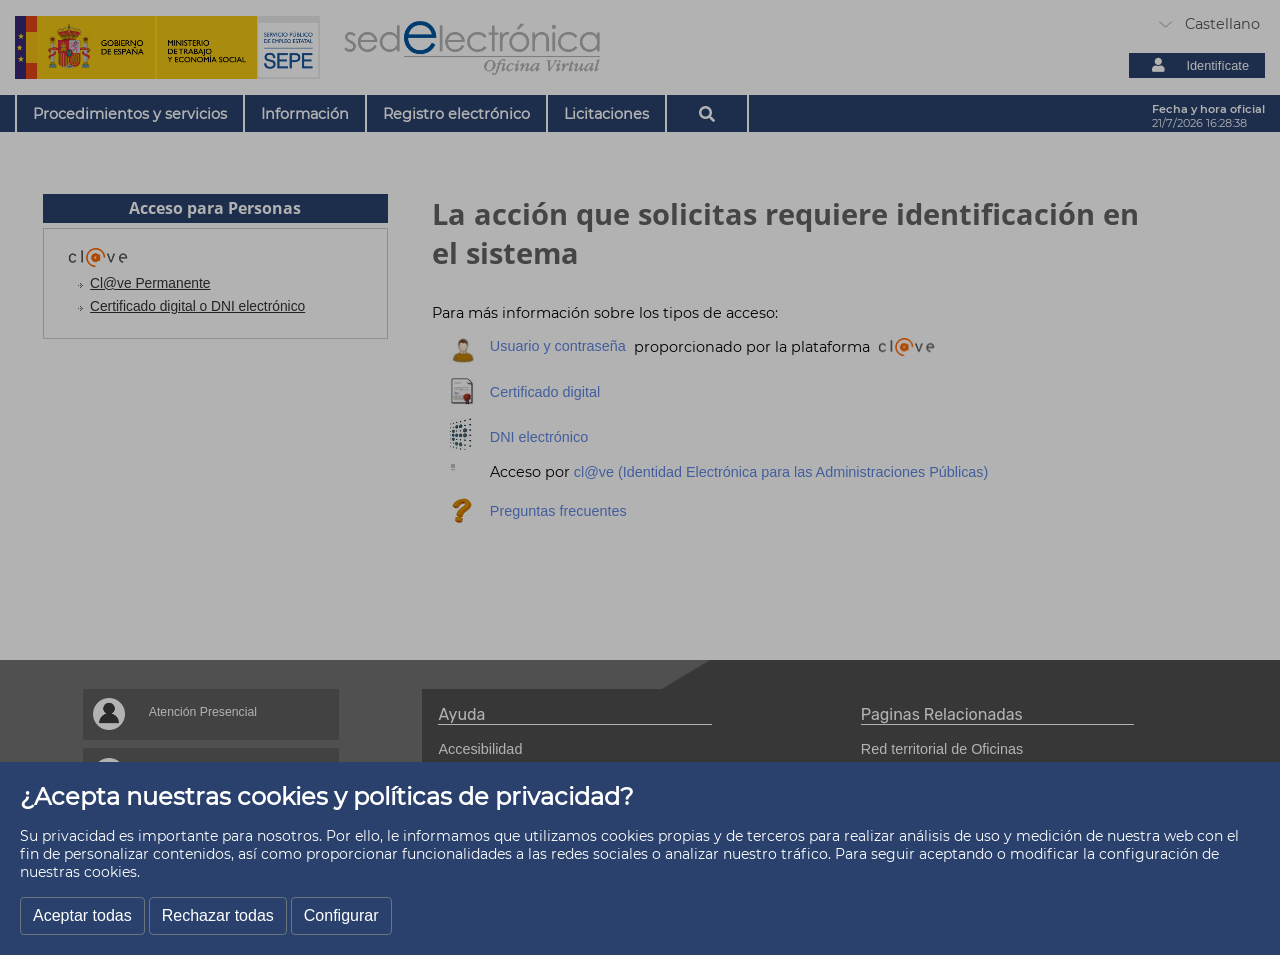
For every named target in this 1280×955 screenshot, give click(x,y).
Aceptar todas (82, 915)
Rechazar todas (218, 915)
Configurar (341, 915)
